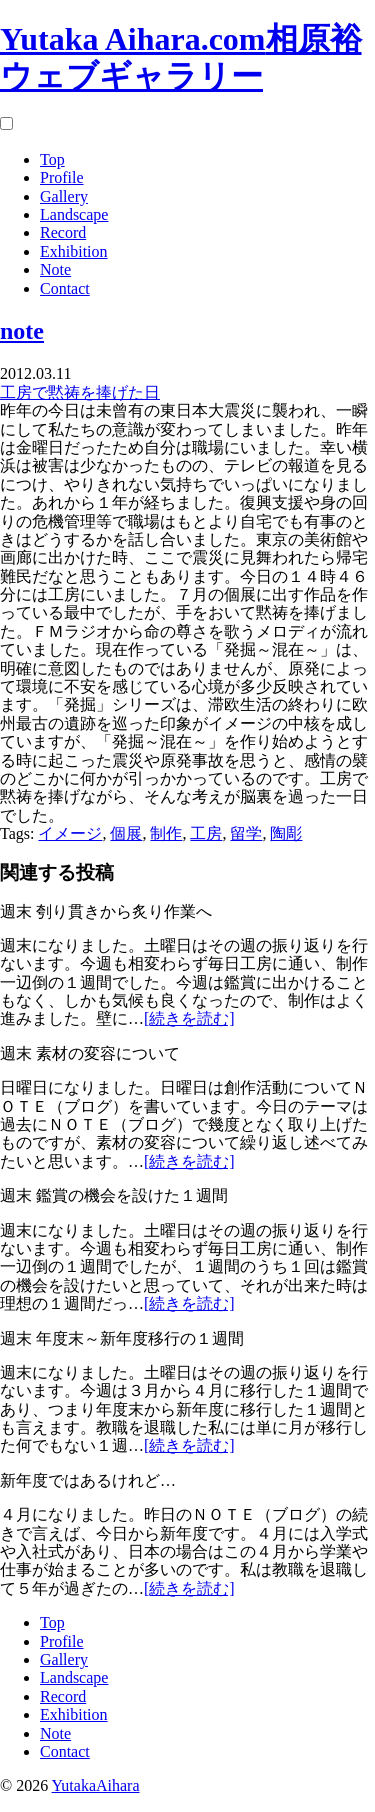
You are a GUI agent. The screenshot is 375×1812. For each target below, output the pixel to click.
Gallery (64, 196)
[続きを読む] (189, 1018)
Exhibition (74, 251)
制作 (166, 833)
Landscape (74, 214)
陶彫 (286, 833)
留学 (246, 833)
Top (52, 159)
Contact (65, 288)
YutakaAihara (96, 1785)
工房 (206, 833)
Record (63, 232)
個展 (126, 833)
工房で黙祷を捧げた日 (80, 392)
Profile (62, 177)
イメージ (70, 833)
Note (55, 269)
